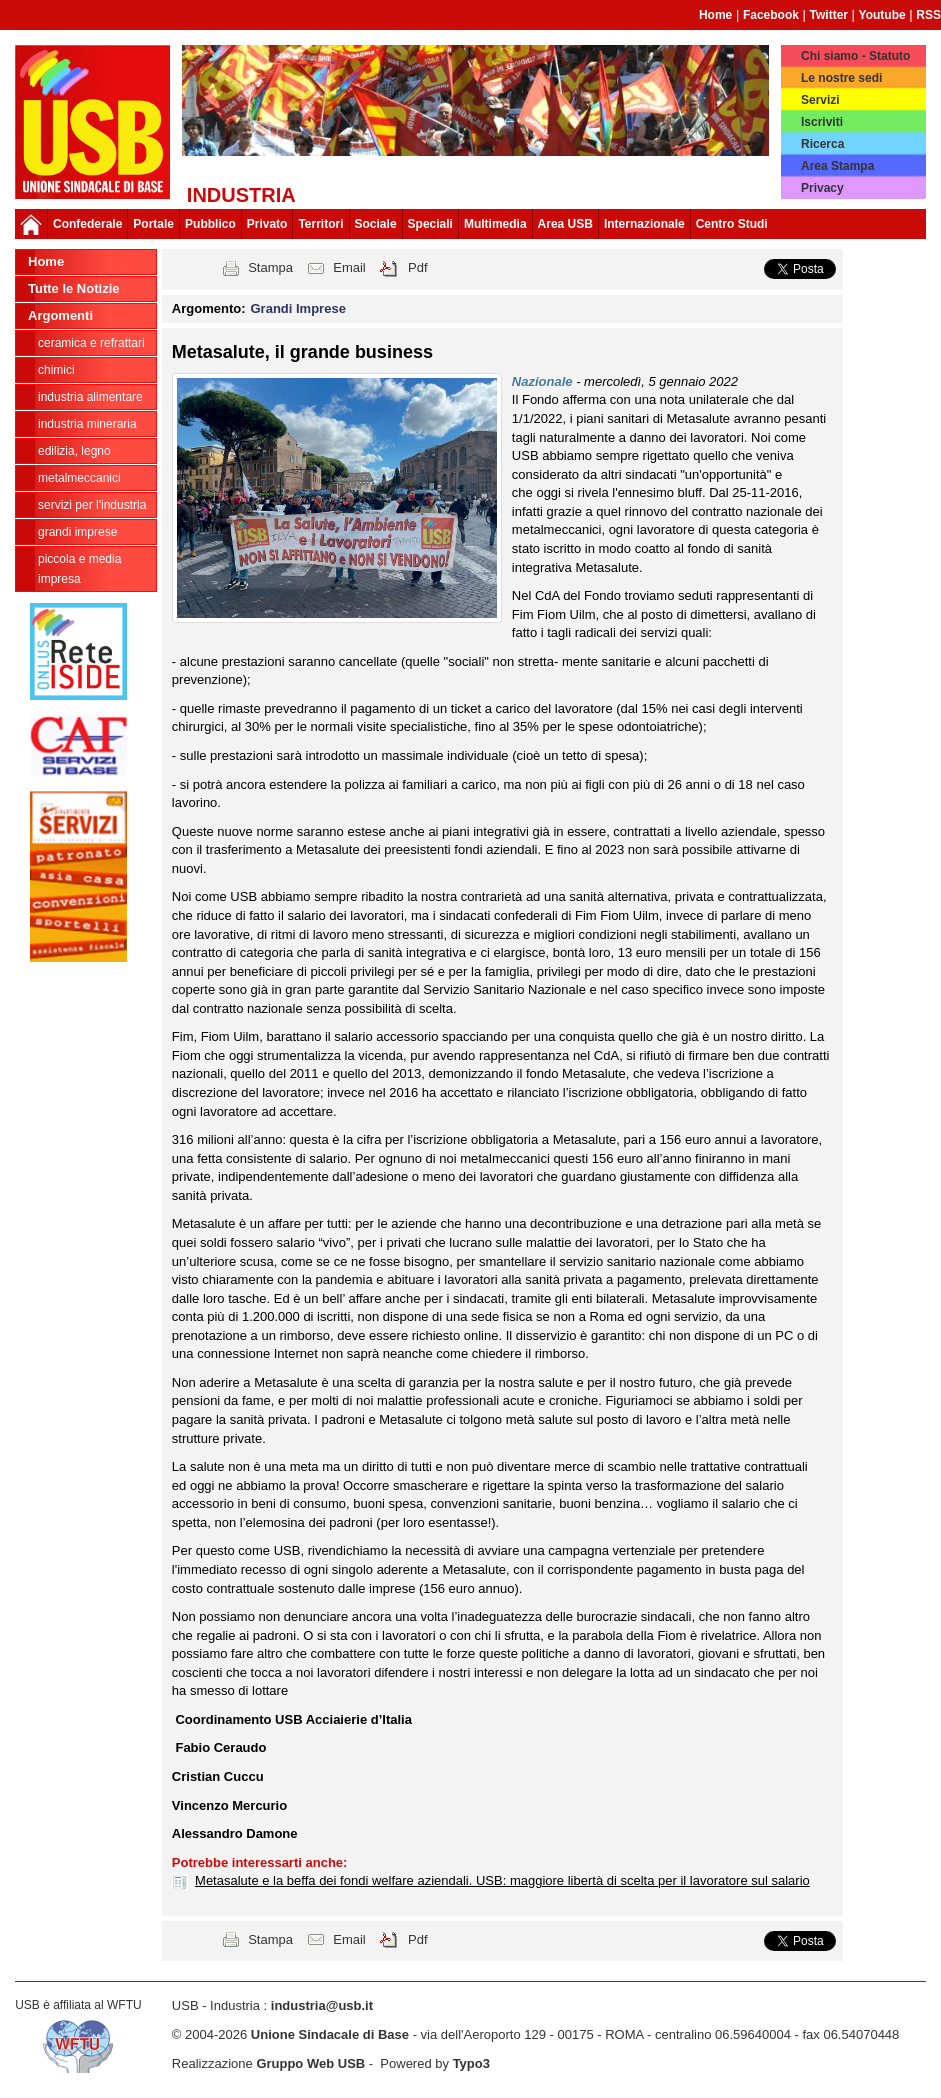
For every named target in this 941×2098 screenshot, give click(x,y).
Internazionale (644, 224)
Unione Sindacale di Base (330, 2034)
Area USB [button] (565, 224)
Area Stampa (837, 166)
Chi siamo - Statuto (855, 56)
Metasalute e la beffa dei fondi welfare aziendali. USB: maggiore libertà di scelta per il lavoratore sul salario (502, 1880)
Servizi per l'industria (92, 505)
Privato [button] (267, 224)
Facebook (771, 15)
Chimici (56, 370)
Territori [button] (320, 224)
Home (715, 15)
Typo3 (471, 2063)
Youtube (882, 15)
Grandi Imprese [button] (298, 308)
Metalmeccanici (79, 478)
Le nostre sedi (841, 78)
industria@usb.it (322, 2005)
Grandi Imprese (77, 532)
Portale (153, 224)
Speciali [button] (430, 224)
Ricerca (822, 144)
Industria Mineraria (87, 424)
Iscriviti (822, 122)
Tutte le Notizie (73, 288)
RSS (928, 15)
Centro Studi (732, 224)
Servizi (820, 100)
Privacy (822, 188)
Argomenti (60, 315)
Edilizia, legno (74, 451)
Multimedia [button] (495, 224)
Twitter (829, 15)
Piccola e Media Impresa (79, 569)
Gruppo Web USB (310, 2063)
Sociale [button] (376, 224)
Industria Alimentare (90, 397)
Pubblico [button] (210, 224)
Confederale (87, 224)
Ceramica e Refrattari (91, 343)
